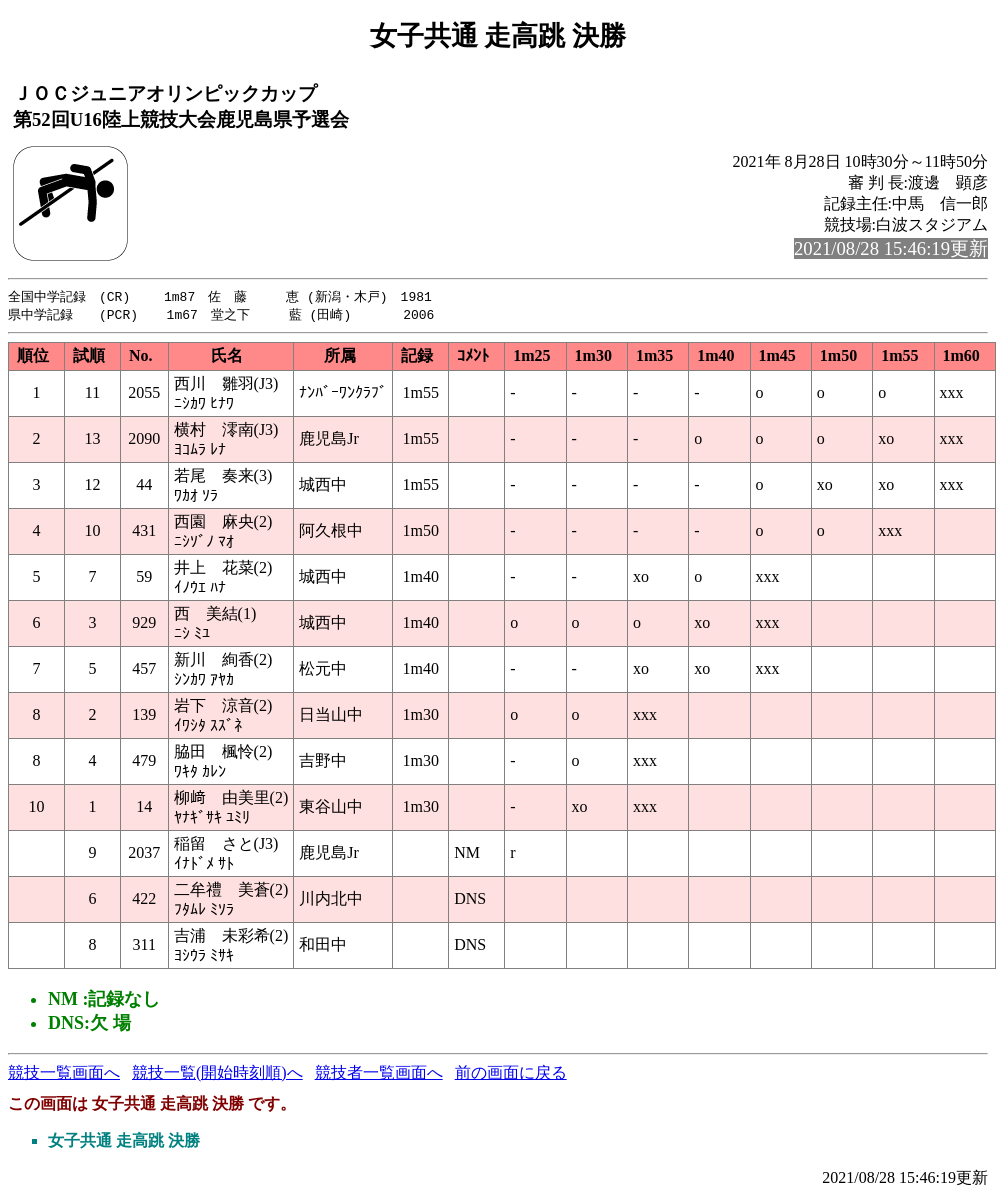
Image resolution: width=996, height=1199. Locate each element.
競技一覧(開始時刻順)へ (217, 1074)
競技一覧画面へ (64, 1074)
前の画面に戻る (511, 1074)
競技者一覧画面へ (379, 1074)
